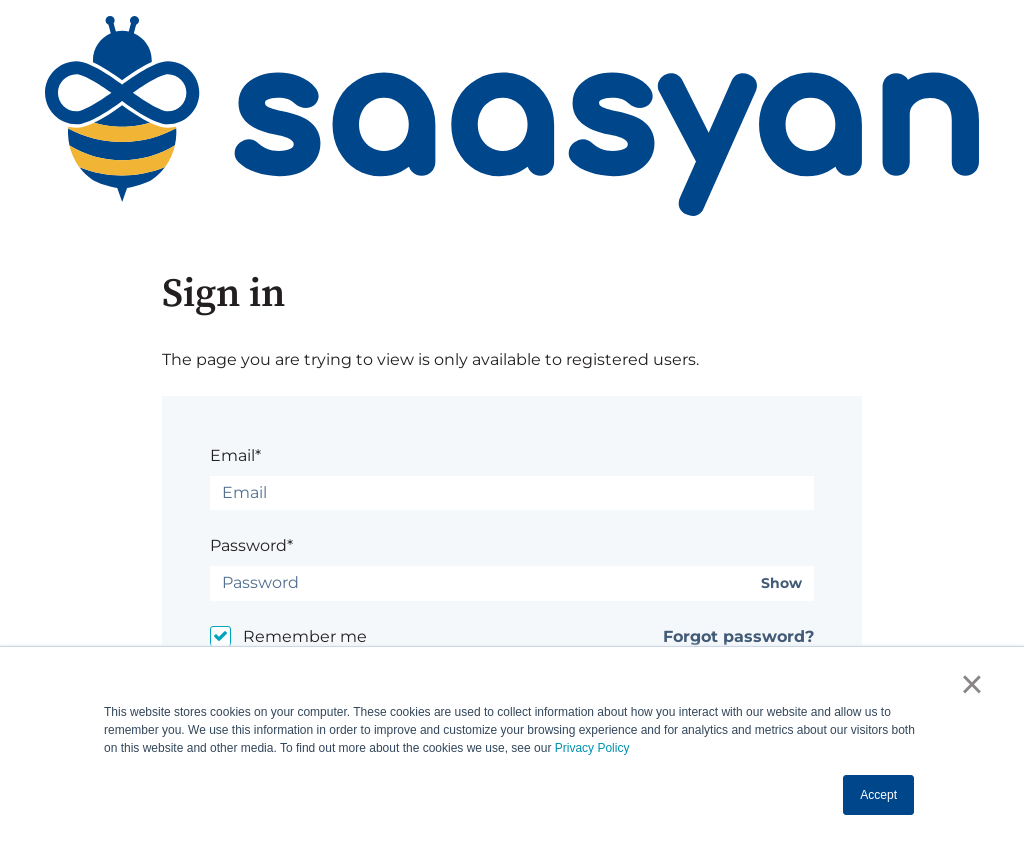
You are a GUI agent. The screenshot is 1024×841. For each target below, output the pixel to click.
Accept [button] (878, 795)
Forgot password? (738, 636)
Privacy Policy (592, 748)
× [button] (971, 684)
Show (781, 583)
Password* (251, 545)
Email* (235, 455)
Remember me (305, 636)
